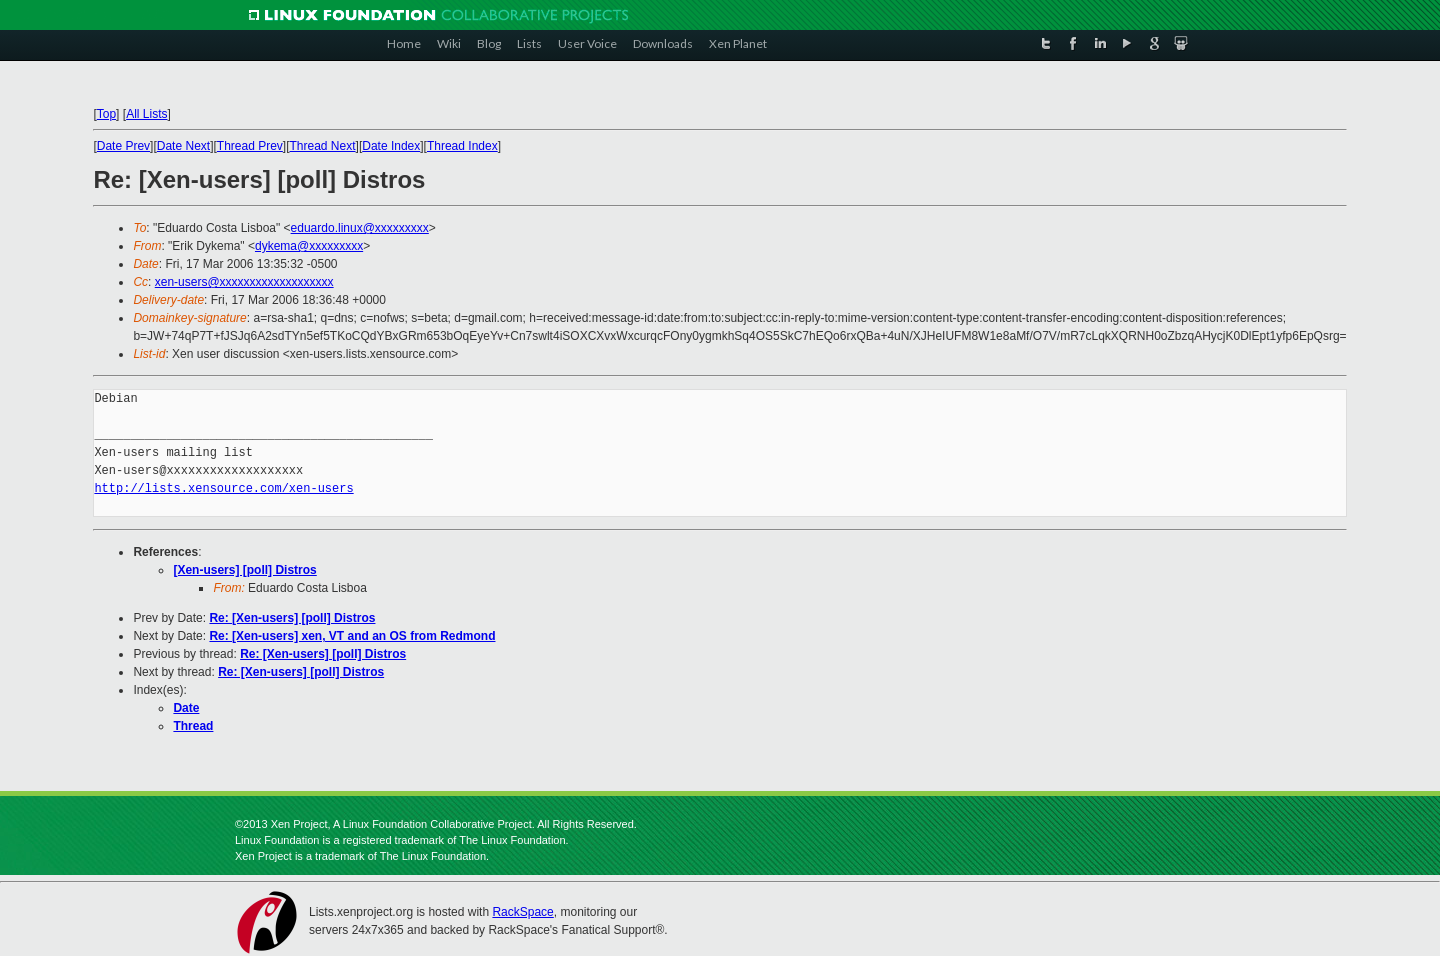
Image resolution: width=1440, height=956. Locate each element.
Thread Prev (250, 146)
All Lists (146, 114)
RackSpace (522, 912)
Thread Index (462, 146)
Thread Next (323, 146)
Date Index (391, 146)
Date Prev (123, 146)
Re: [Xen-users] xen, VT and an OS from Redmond (352, 636)
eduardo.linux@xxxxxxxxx (360, 228)
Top (106, 114)
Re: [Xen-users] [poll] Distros (292, 618)
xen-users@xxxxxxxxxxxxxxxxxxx (244, 282)
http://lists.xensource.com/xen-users (223, 488)
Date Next (183, 146)
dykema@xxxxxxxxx (309, 246)
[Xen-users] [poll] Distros (244, 570)
